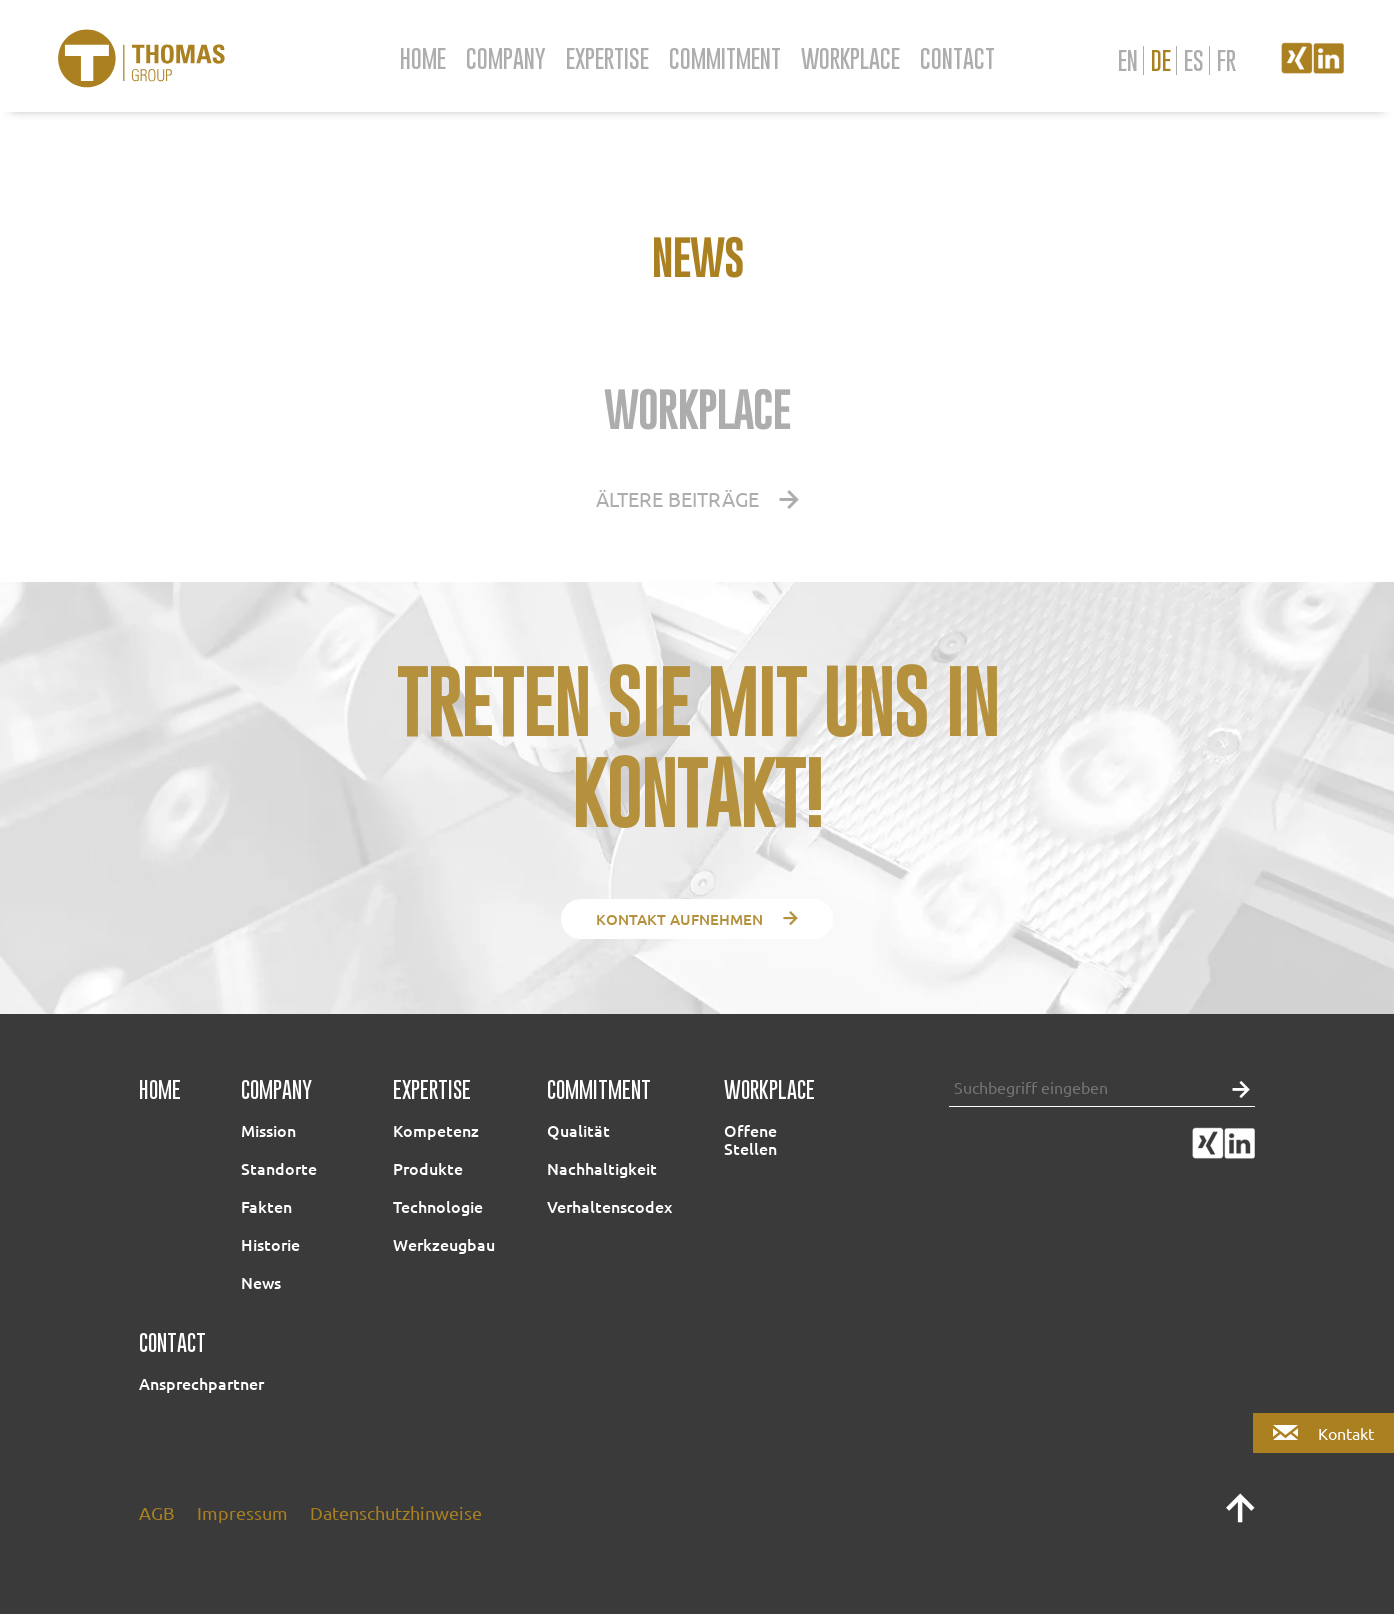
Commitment (725, 58)
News (261, 1282)
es (1194, 60)
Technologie (438, 1206)
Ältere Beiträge (697, 498)
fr (1226, 60)
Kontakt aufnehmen (697, 919)
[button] (1236, 1087)
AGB (157, 1512)
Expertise (607, 58)
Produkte (428, 1168)
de (1161, 60)
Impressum (242, 1512)
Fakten (266, 1206)
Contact (957, 58)
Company (506, 58)
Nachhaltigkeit (602, 1168)
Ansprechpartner (201, 1383)
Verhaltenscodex (609, 1206)
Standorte (279, 1168)
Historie (270, 1244)
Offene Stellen (750, 1139)
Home (423, 58)
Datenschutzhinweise (396, 1512)
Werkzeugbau (444, 1244)
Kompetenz (436, 1130)
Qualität (578, 1130)
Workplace (850, 58)
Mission (268, 1130)
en (1128, 60)
